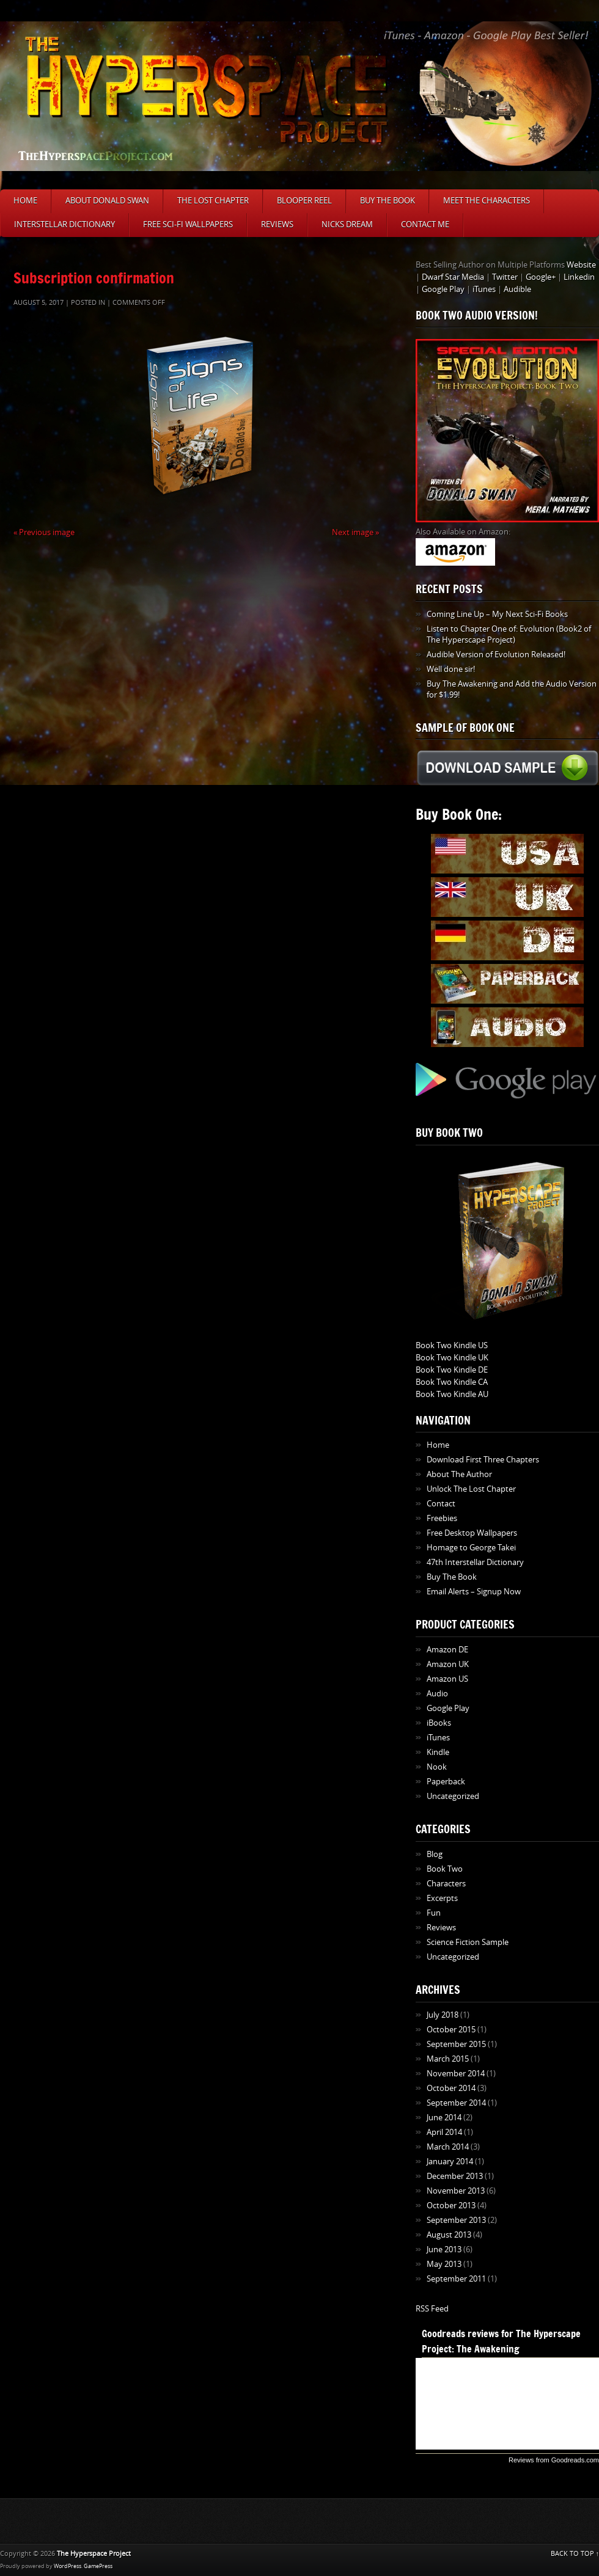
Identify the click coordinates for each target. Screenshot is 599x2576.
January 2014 (450, 2161)
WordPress (67, 2566)
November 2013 (456, 2190)
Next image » (355, 532)
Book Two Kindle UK (452, 1357)
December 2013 (455, 2176)
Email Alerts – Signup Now (474, 1591)
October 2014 (451, 2088)
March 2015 (448, 2058)
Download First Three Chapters (483, 1459)
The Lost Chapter (213, 200)
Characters (446, 1883)
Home (25, 200)
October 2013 (451, 2205)
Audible (517, 289)
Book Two (445, 1869)
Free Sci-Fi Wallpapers (188, 224)
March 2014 (448, 2146)
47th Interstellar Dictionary (475, 1562)
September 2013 (456, 2220)
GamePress (98, 2566)
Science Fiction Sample (468, 1942)
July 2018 (442, 2015)
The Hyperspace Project (94, 2554)
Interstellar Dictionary (64, 224)
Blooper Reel (304, 200)
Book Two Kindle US (452, 1345)
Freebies (442, 1518)
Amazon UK (448, 1664)
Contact (441, 1503)
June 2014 (444, 2117)
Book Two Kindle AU (452, 1394)
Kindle (438, 1752)
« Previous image (44, 532)
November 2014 (456, 2073)
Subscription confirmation (93, 278)
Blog (435, 1854)
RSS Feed (432, 2308)
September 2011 (456, 2278)
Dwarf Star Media (453, 277)
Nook (437, 1766)
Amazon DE (447, 1649)
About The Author (459, 1474)
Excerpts (442, 1898)
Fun (434, 1912)
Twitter (505, 277)
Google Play (443, 289)
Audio (437, 1693)
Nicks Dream (347, 224)
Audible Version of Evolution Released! (496, 654)
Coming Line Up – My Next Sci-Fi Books (497, 614)
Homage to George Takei (471, 1547)
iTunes (484, 289)
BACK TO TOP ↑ (575, 2554)
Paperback (446, 1781)
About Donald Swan (107, 200)
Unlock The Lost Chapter (471, 1489)
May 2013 (444, 2264)
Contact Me (425, 224)
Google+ (541, 277)
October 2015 (451, 2029)
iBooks (439, 1723)
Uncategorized (453, 1796)
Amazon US (447, 1679)
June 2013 (444, 2249)
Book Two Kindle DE (452, 1369)
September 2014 (456, 2102)
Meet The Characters (486, 200)
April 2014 (444, 2132)
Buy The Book (387, 200)
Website (581, 264)
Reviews (277, 224)
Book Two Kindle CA (452, 1382)
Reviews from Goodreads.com (554, 2460)
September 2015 (456, 2044)
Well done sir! (451, 669)
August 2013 (449, 2234)
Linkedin (579, 277)
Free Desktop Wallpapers (472, 1533)
